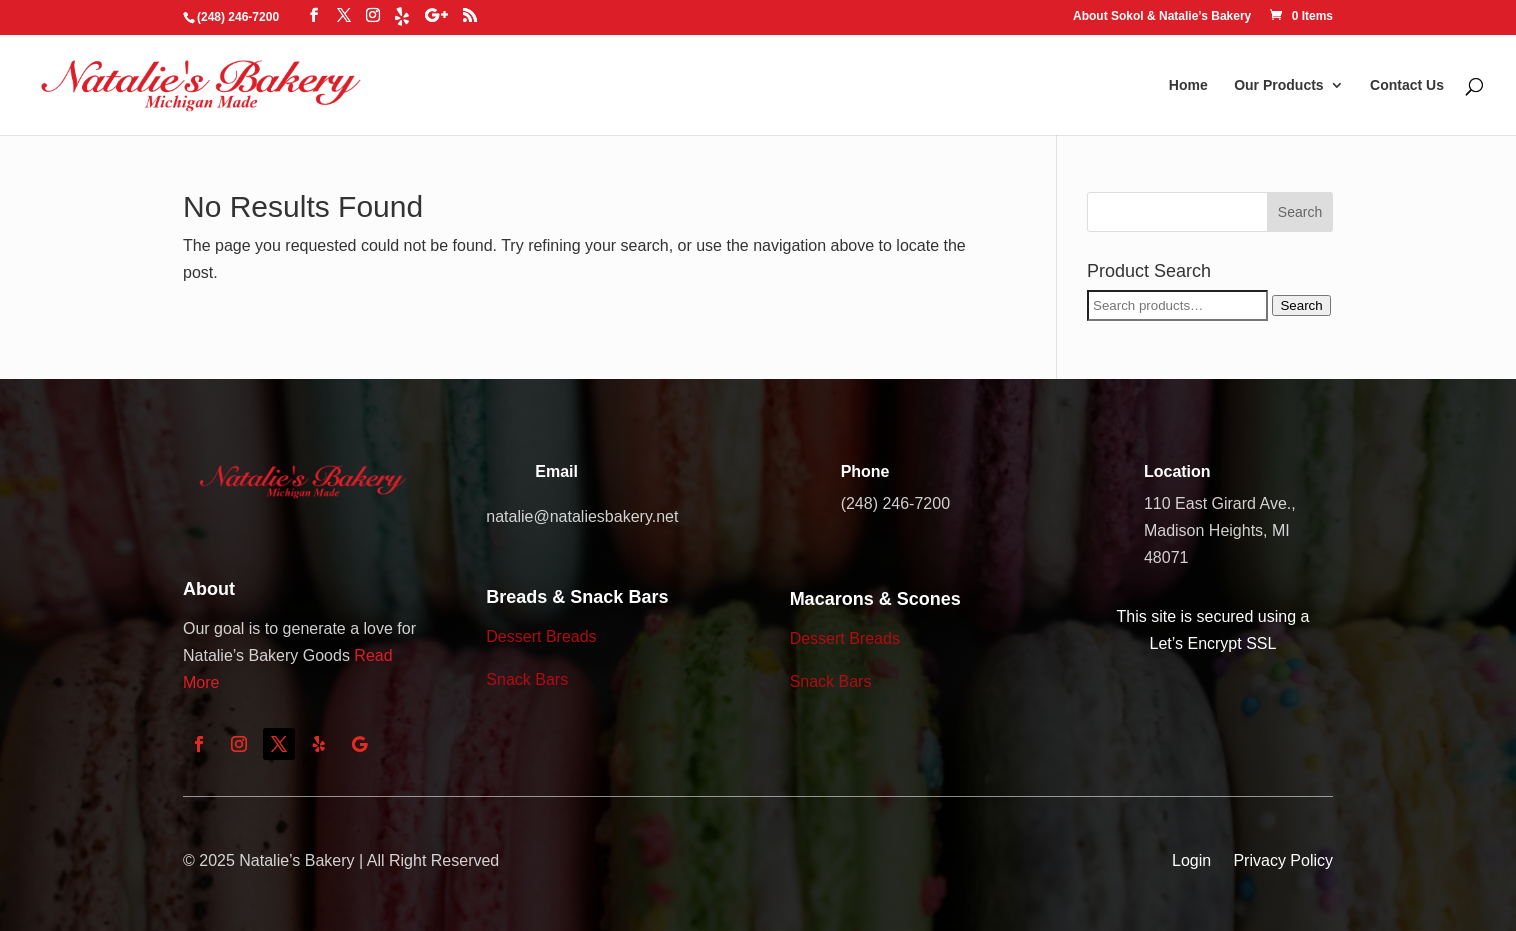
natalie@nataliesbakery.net (582, 516)
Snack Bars (527, 679)
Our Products (1278, 85)
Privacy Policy (1283, 860)
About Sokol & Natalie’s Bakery (1162, 16)
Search (1301, 305)
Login (1191, 860)
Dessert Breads (541, 636)
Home (1188, 85)
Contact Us (1407, 85)
